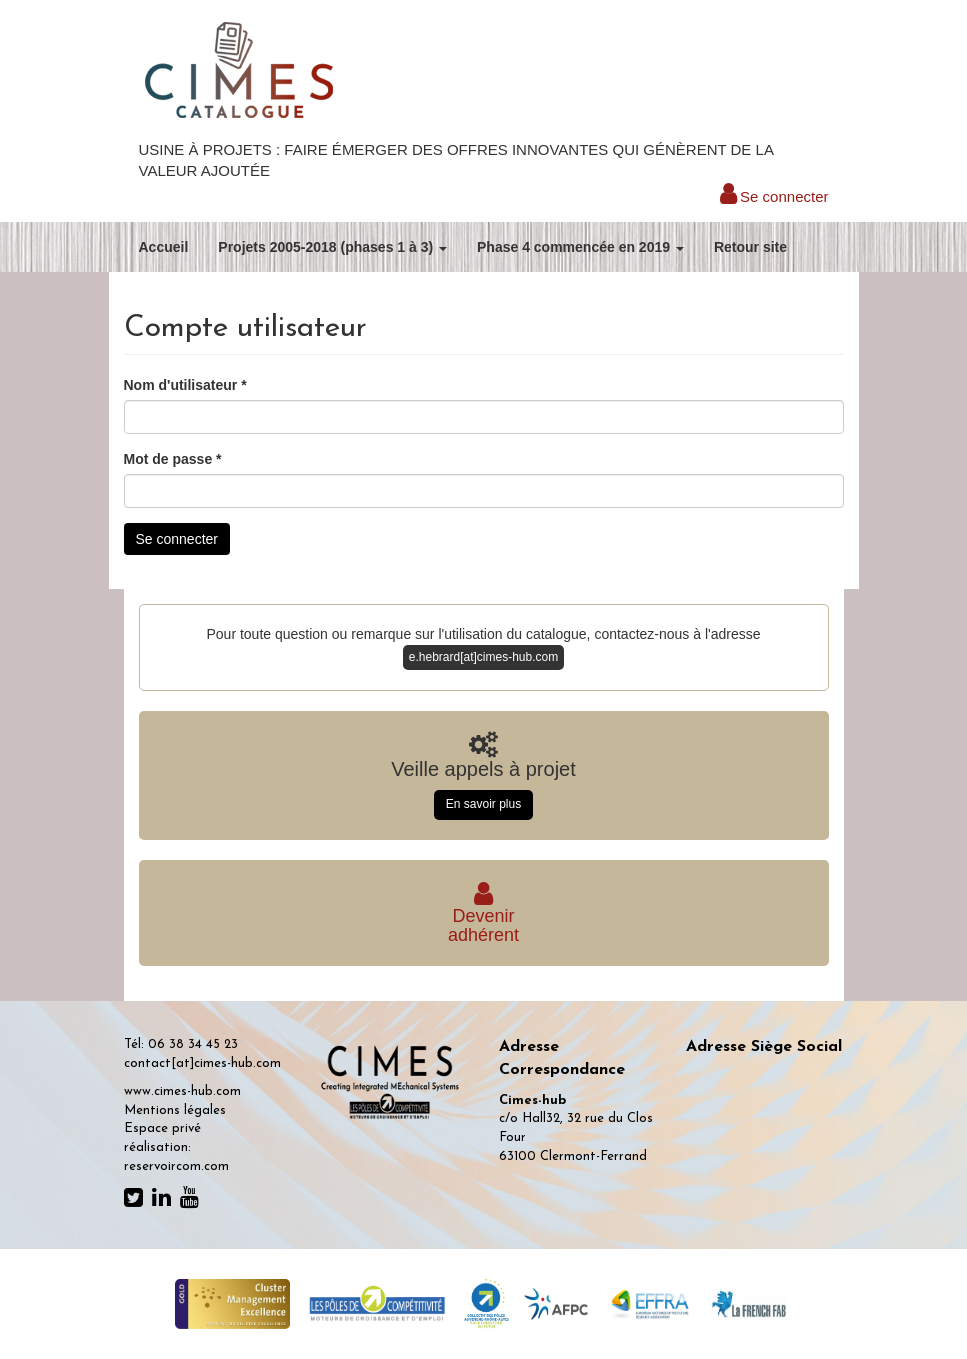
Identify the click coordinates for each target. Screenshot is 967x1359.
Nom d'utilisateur (185, 385)
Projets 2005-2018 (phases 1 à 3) (332, 247)
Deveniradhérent (483, 916)
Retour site (750, 247)
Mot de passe (173, 459)
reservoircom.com (176, 1166)
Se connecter (774, 196)
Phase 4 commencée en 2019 (580, 247)
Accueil (164, 247)
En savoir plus (483, 804)
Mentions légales (175, 1110)
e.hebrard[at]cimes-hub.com (483, 657)
